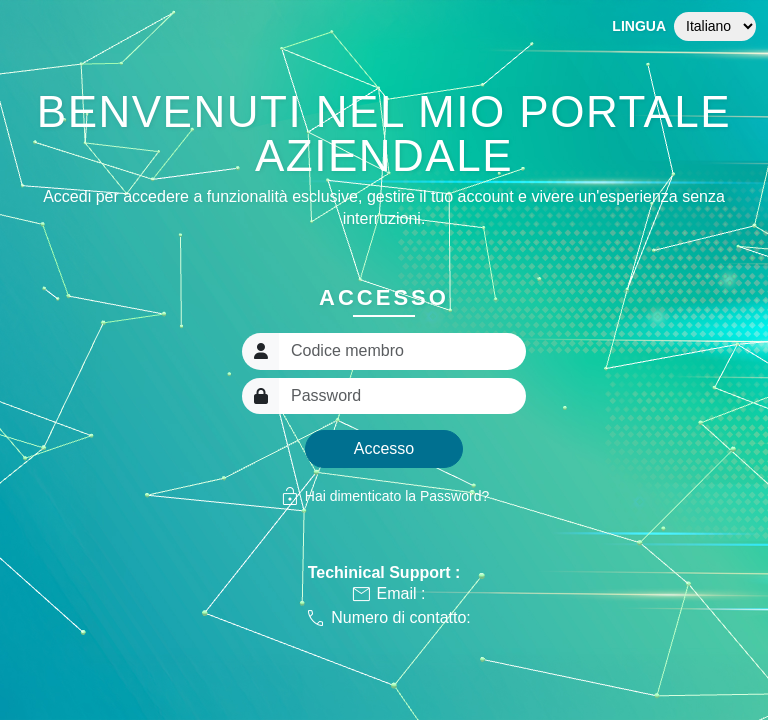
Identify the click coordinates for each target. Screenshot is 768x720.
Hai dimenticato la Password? (384, 496)
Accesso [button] (384, 448)
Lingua (639, 26)
